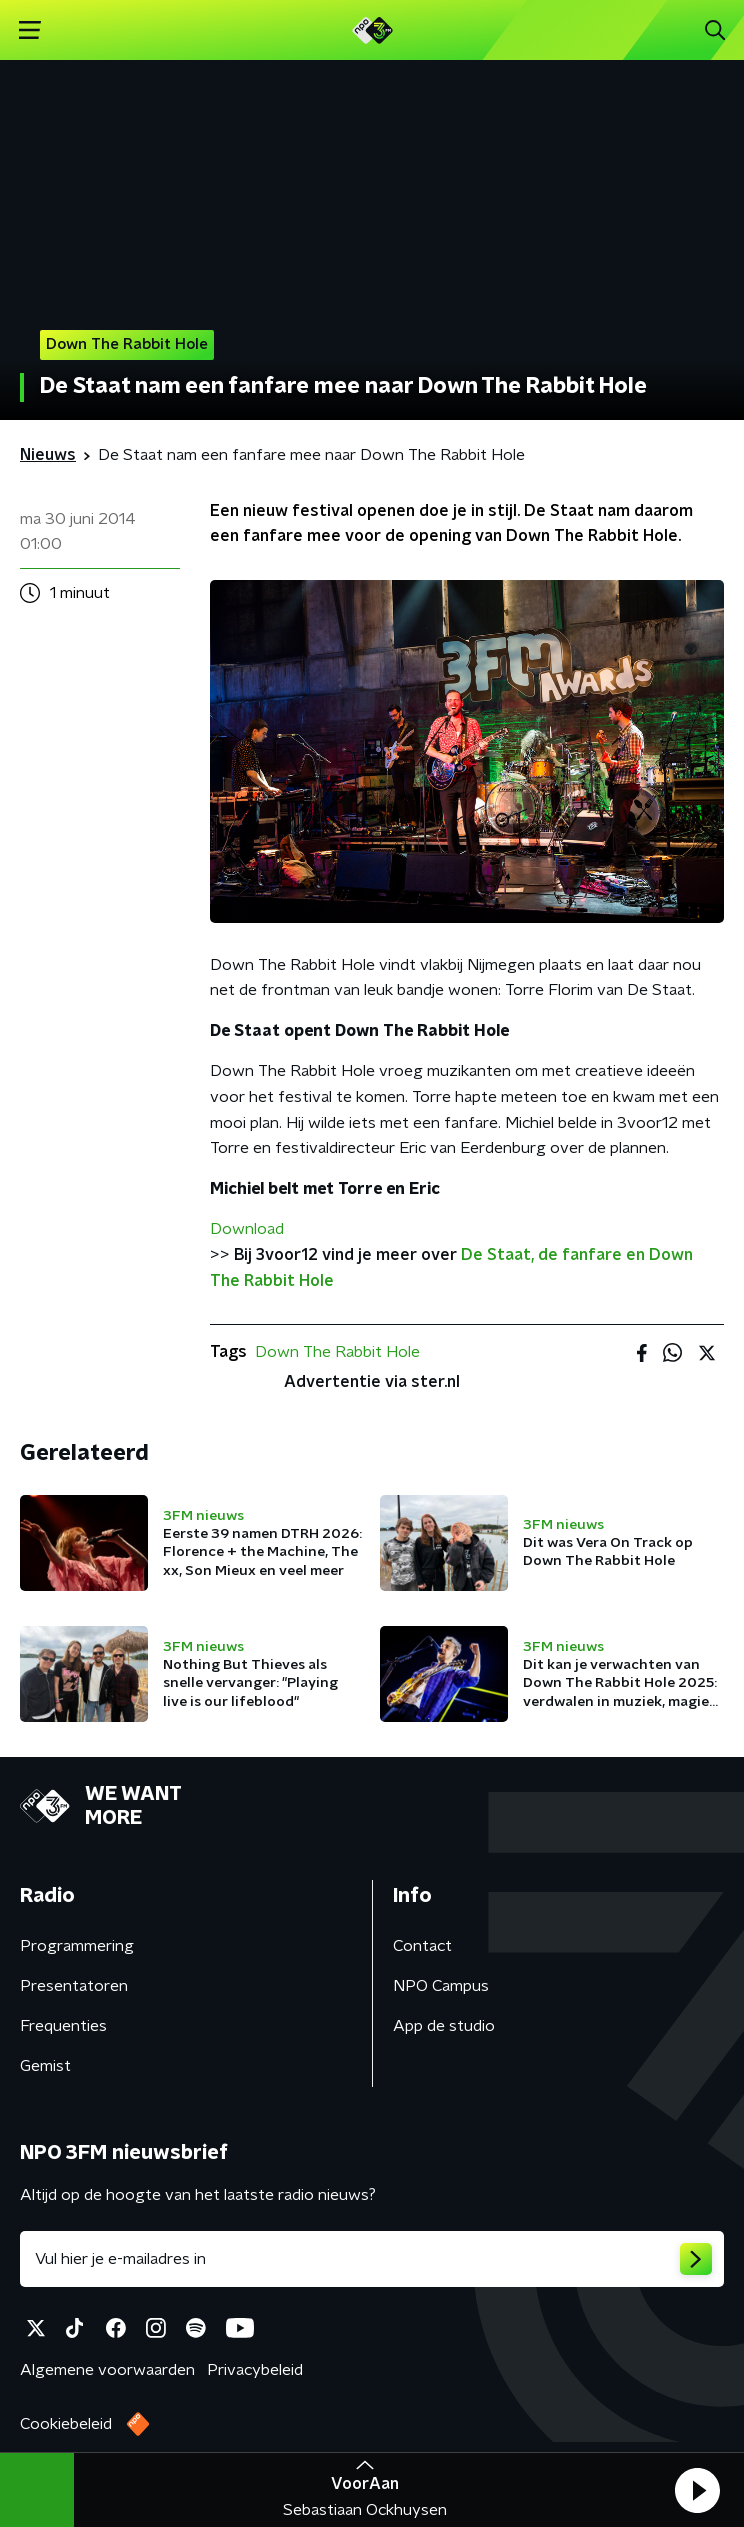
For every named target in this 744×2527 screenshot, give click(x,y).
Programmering (77, 1946)
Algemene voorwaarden (107, 2370)
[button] (697, 2490)
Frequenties (63, 2026)
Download (247, 1229)
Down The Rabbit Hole (337, 1352)
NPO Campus (441, 1986)
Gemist (45, 2066)
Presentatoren (74, 1986)
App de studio (444, 2026)
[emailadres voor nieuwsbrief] (372, 2259)
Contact (422, 1946)
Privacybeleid (255, 2370)
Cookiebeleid (66, 2424)
